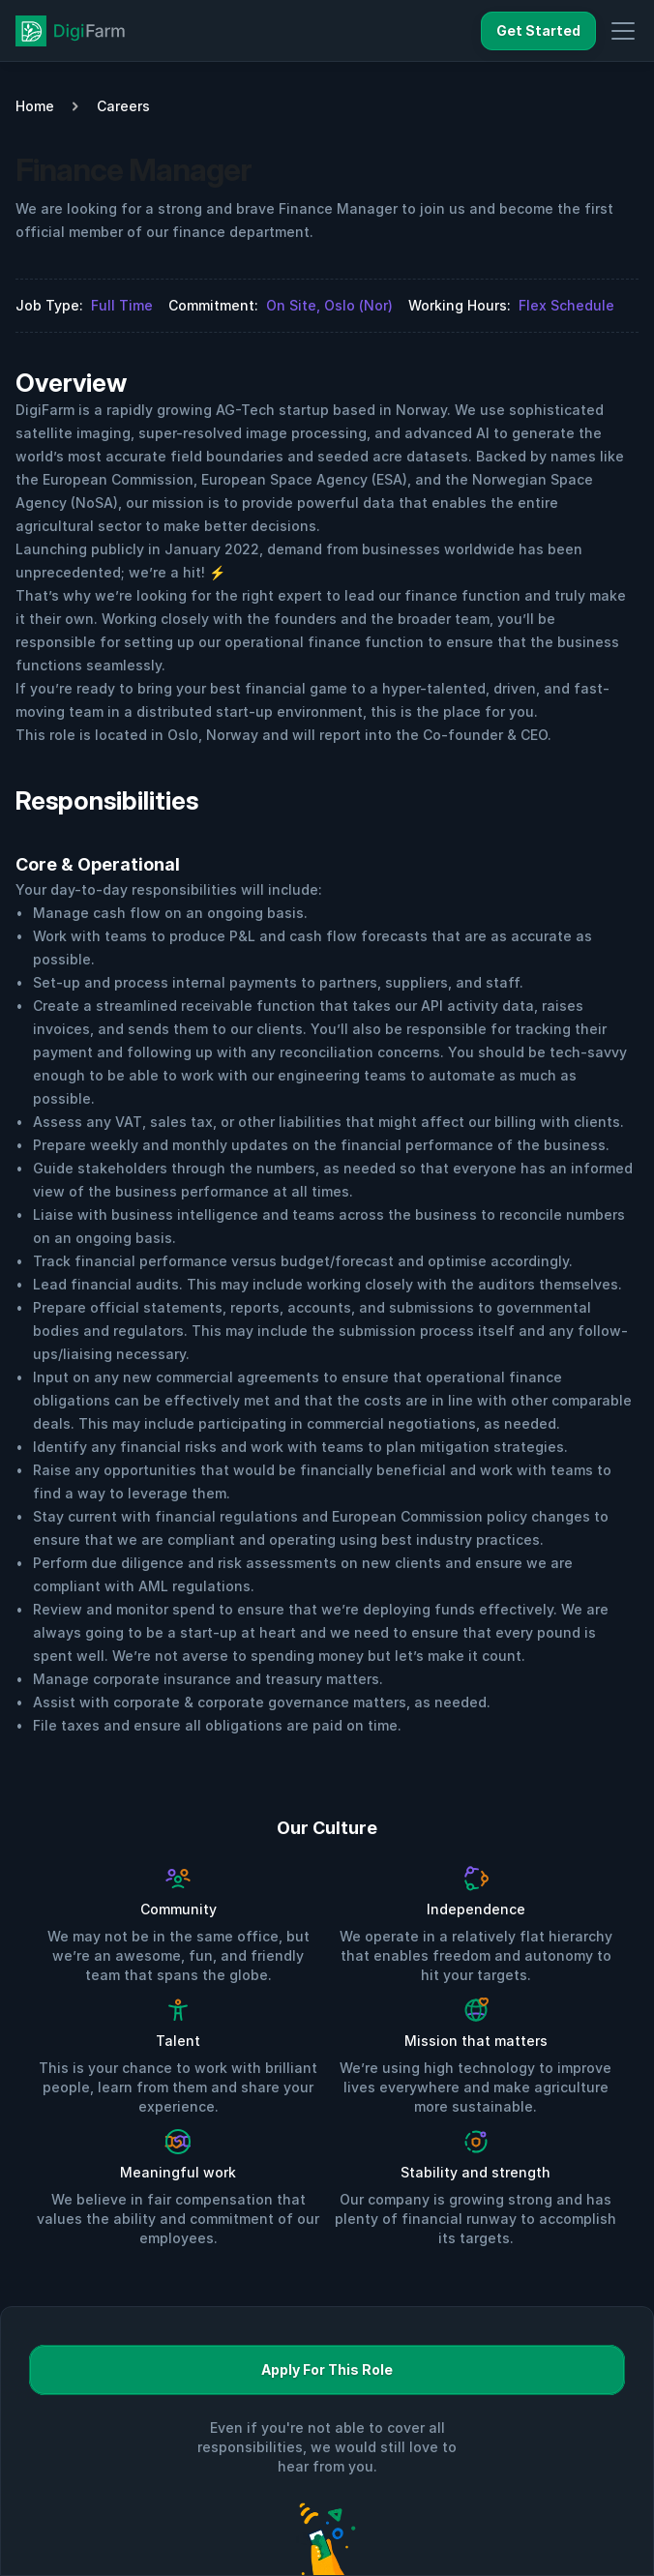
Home (34, 106)
